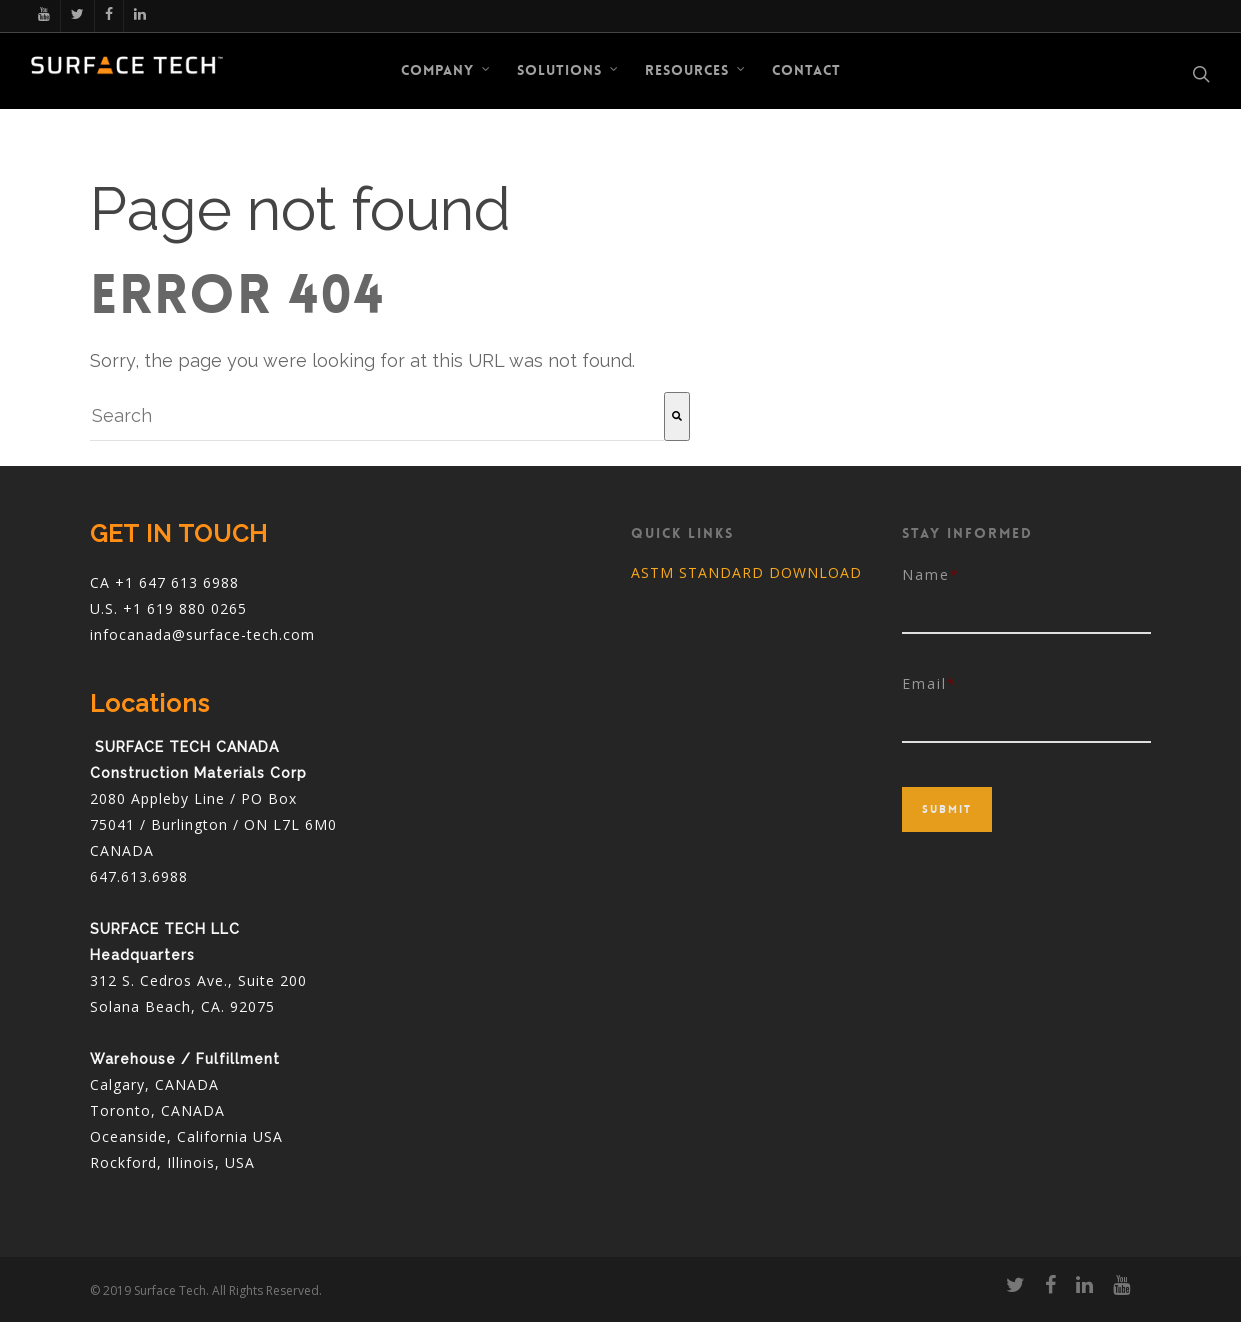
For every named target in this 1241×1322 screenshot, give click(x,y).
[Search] (677, 416)
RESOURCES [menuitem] (696, 70)
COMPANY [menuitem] (446, 70)
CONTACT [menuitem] (806, 70)
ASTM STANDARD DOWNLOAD (746, 572)
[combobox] (377, 416)
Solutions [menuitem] (568, 70)
